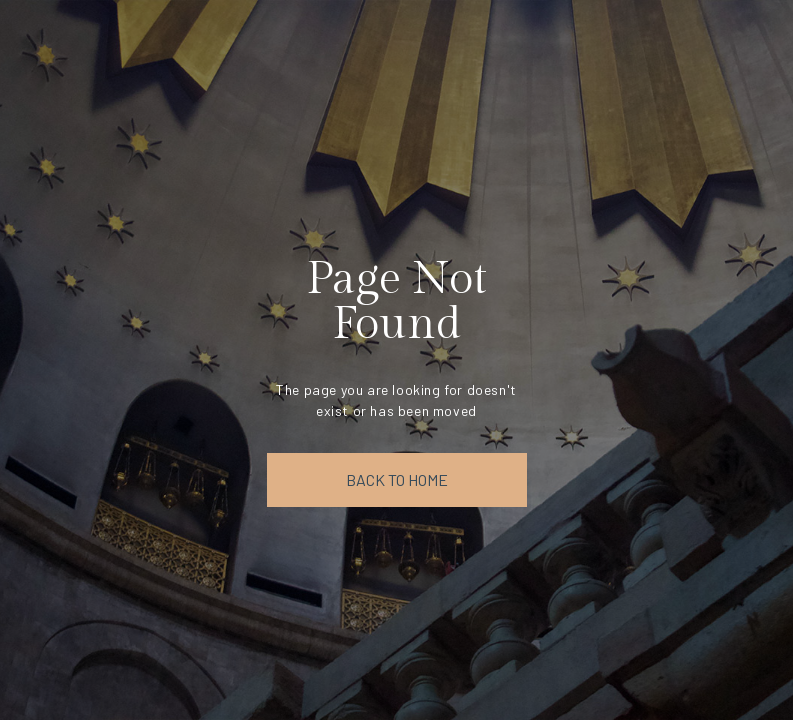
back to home (397, 479)
